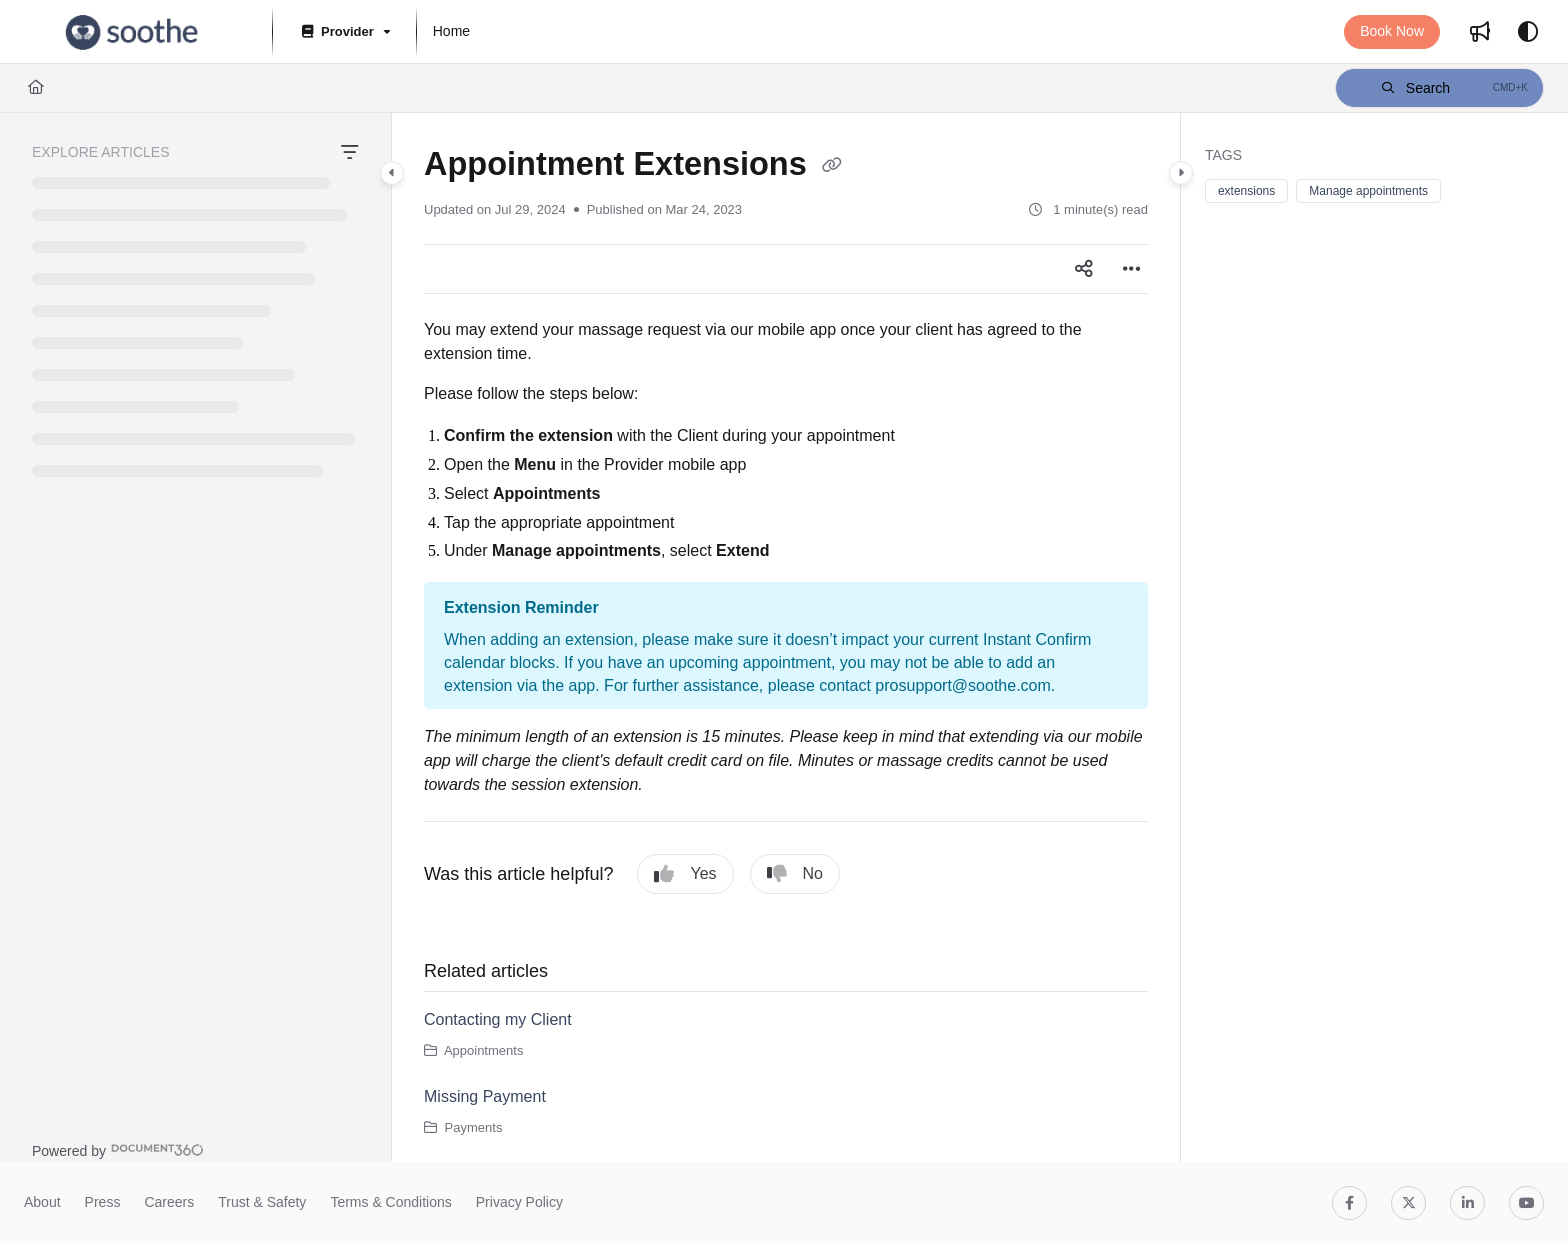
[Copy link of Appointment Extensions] (832, 166)
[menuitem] (451, 32)
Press (103, 1202)
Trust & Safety (262, 1202)
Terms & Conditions (390, 1202)
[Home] (36, 88)
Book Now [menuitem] (1392, 31)
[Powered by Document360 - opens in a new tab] (118, 1150)
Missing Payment (485, 1096)
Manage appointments (1368, 191)
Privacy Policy (519, 1202)
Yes (685, 874)
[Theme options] (1528, 32)
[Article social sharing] (1084, 269)
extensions (1246, 191)
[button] (132, 32)
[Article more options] (1132, 269)
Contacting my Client (498, 1019)
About (42, 1202)
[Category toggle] (392, 173)
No (795, 874)
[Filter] (350, 153)
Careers (169, 1202)
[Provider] (344, 32)
